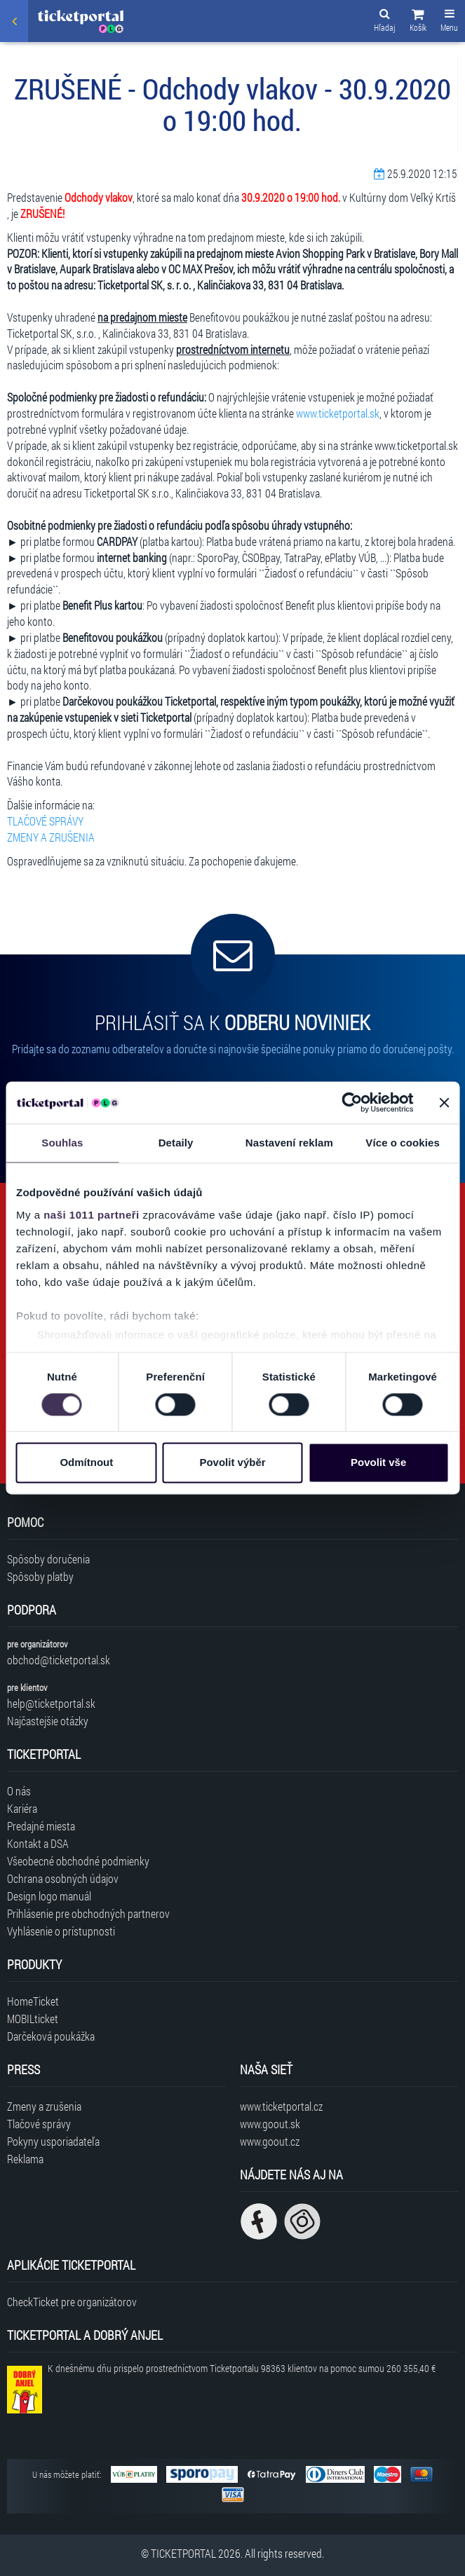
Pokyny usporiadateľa (53, 2141)
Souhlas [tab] (62, 1143)
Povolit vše (378, 1463)
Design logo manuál (49, 1896)
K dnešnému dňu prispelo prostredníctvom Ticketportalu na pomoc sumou (242, 2368)
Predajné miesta (41, 1825)
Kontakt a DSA (38, 1843)
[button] (418, 22)
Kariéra (22, 1808)
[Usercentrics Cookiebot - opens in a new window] (351, 1102)
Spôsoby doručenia (48, 1558)
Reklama (25, 2158)
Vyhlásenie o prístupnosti (61, 1931)
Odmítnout (86, 1463)
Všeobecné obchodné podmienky (78, 1861)
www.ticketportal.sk (337, 413)
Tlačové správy (39, 2123)
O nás (19, 1790)
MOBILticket (32, 2018)
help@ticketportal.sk (51, 1703)
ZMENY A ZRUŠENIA (51, 837)
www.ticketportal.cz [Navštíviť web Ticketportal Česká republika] (281, 2106)
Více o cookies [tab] (402, 1143)
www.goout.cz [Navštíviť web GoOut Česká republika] (269, 2141)
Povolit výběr (232, 1463)
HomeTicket (33, 2001)
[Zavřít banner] (444, 1102)
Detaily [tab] (176, 1143)
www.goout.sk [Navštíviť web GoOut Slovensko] (270, 2123)
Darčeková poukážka (51, 2036)
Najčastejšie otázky (47, 1720)
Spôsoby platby (40, 1576)
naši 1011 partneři (91, 1215)
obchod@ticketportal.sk (58, 1659)
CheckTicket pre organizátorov (72, 2301)
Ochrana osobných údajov (63, 1878)
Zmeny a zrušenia (44, 2106)
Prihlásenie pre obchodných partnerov (88, 1913)
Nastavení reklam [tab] (289, 1143)
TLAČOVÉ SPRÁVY (45, 821)
